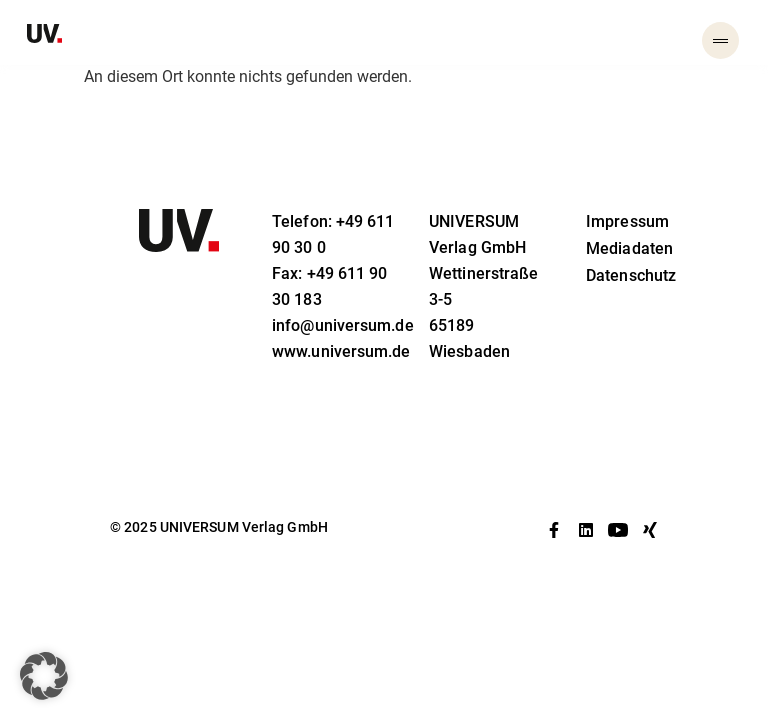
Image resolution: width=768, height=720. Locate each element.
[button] (44, 676)
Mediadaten (629, 248)
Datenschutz (631, 275)
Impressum (627, 221)
